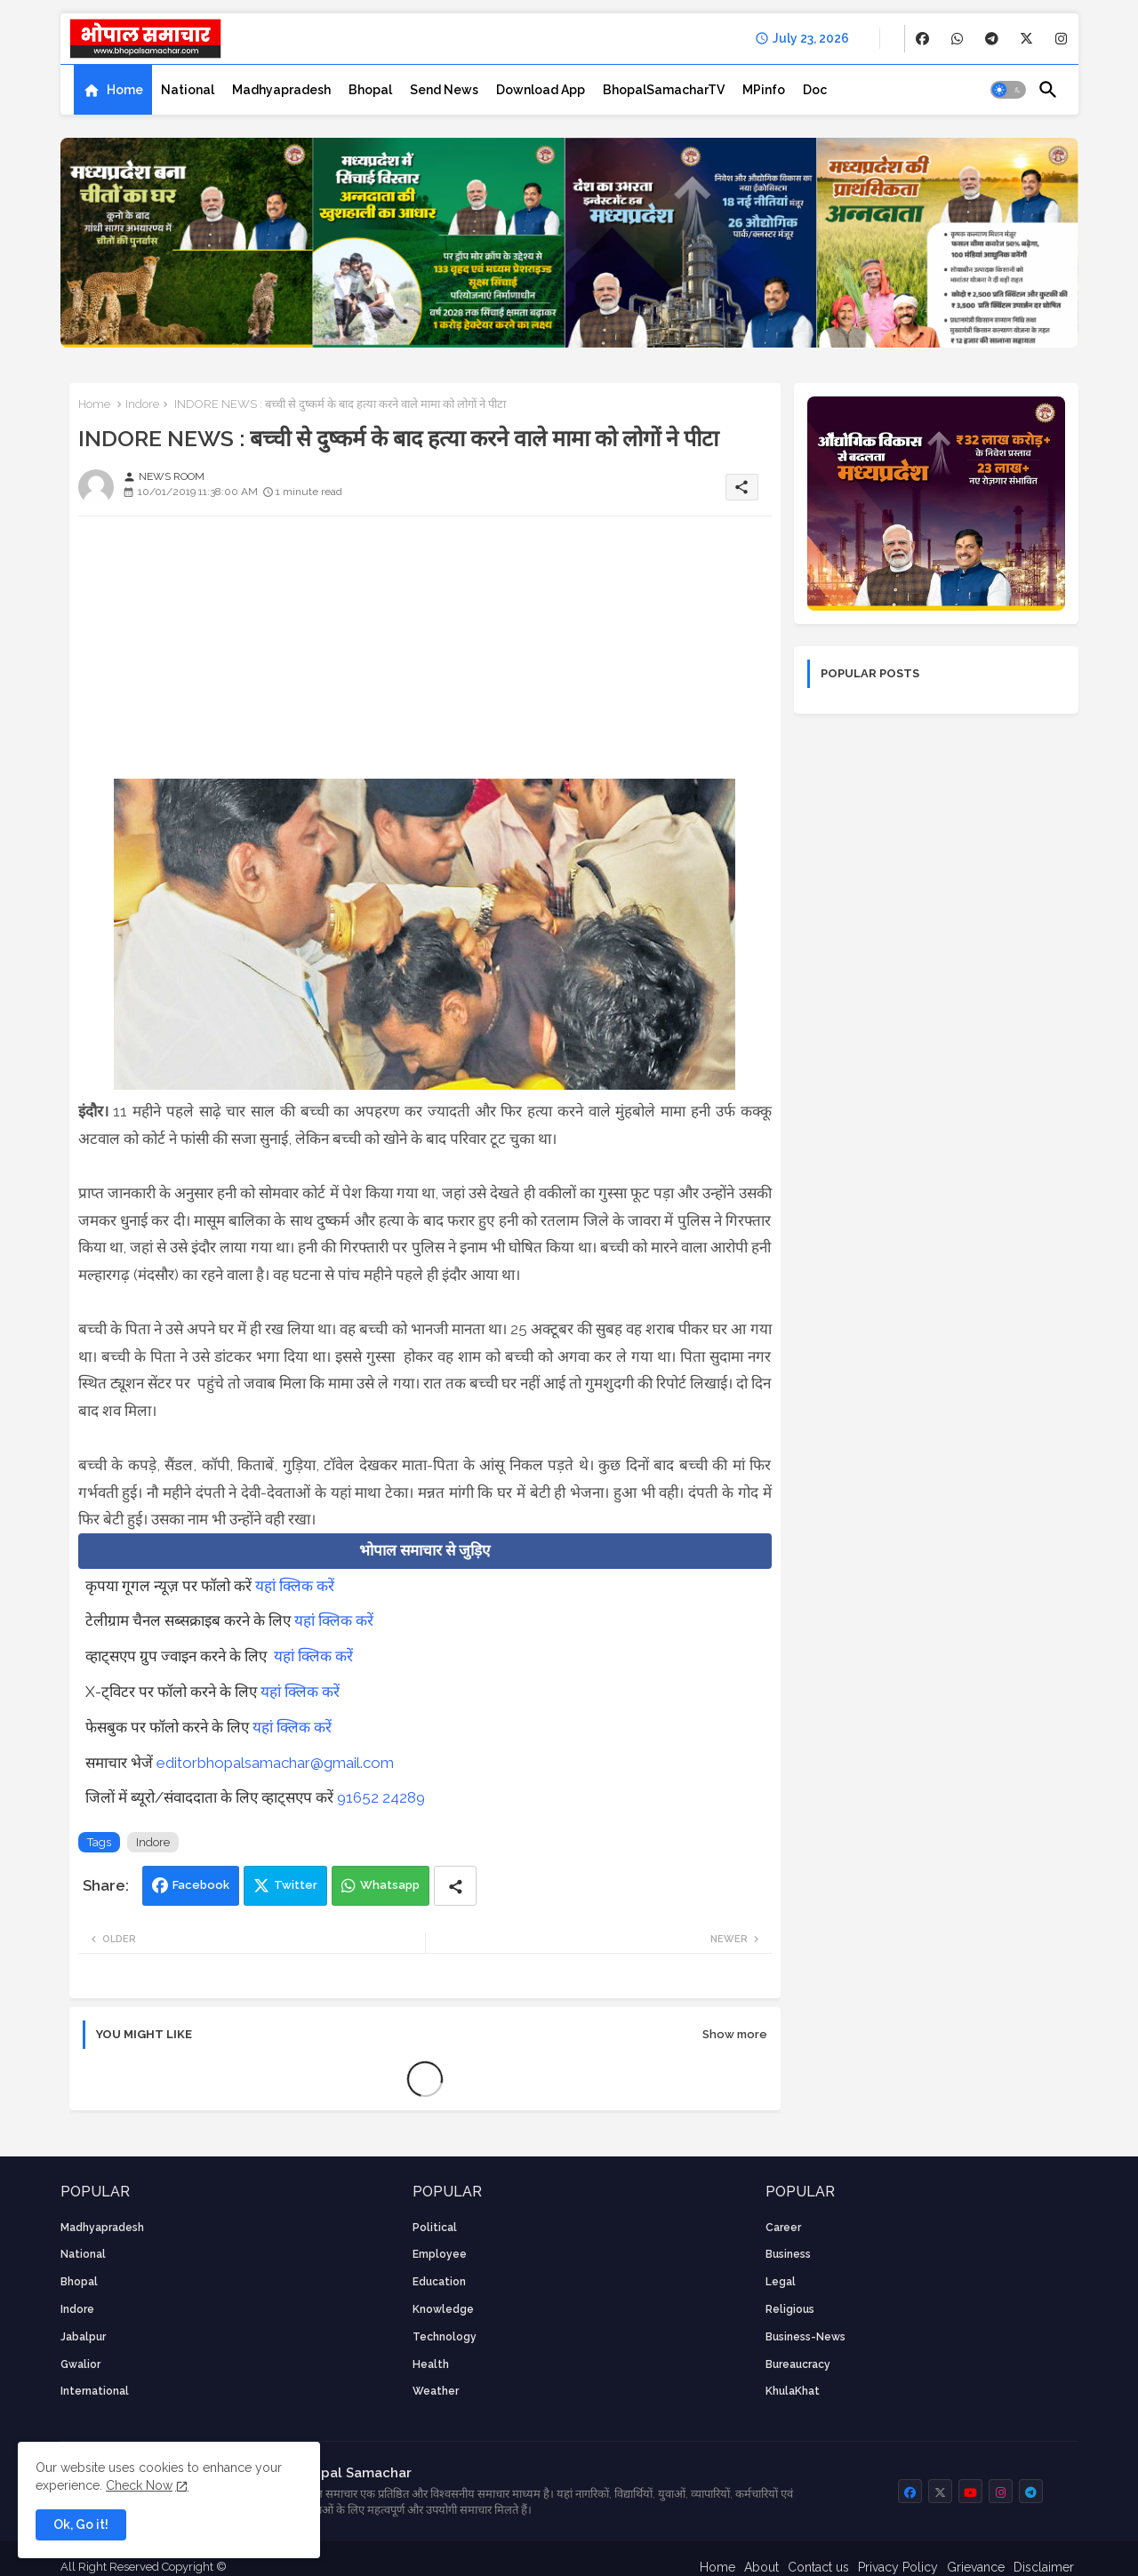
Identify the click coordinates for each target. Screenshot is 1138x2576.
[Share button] (455, 1886)
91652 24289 (381, 1797)
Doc (815, 90)
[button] (1008, 90)
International (94, 2391)
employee (440, 2254)
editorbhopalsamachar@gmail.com (275, 1763)
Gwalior (80, 2364)
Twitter (295, 1885)
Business (788, 2254)
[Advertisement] (425, 654)
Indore (142, 404)
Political (435, 2227)
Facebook (200, 1885)
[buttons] (922, 38)
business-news (805, 2337)
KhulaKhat (792, 2391)
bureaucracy (797, 2364)
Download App (540, 90)
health (431, 2364)
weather (436, 2391)
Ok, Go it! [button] (80, 2524)
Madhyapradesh (281, 90)
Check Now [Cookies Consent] (139, 2485)
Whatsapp (390, 1885)
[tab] (113, 90)
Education (439, 2282)
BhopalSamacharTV (664, 90)
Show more (734, 2034)
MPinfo (763, 90)
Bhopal (370, 90)
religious (789, 2309)
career (783, 2227)
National (187, 90)
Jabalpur (83, 2337)
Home (125, 90)
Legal (780, 2282)
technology (445, 2337)
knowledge (443, 2309)
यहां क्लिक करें (294, 1586)
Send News (444, 90)
